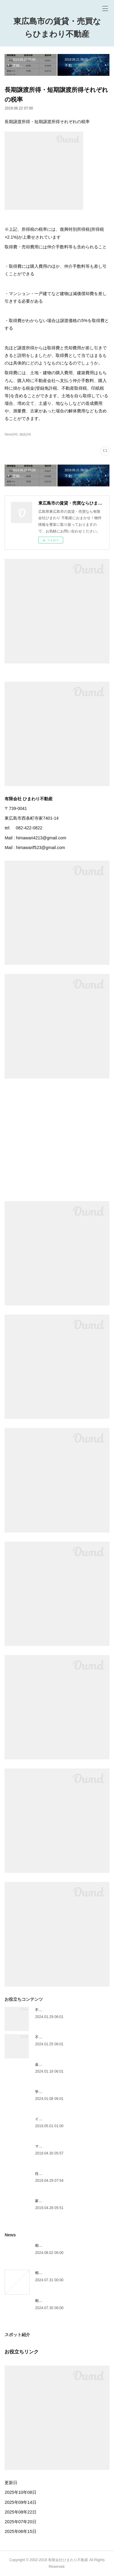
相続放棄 (42, 2301)
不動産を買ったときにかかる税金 (62, 2037)
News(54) (11, 434)
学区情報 (42, 2092)
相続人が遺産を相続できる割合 (60, 2245)
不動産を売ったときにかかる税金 (62, 2010)
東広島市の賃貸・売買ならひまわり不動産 (57, 28)
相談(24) (25, 434)
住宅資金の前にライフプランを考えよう (68, 2173)
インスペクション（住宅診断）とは (64, 2119)
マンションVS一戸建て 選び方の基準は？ (69, 2146)
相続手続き (44, 2273)
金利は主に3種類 (49, 2064)
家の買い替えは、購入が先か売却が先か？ (69, 2201)
